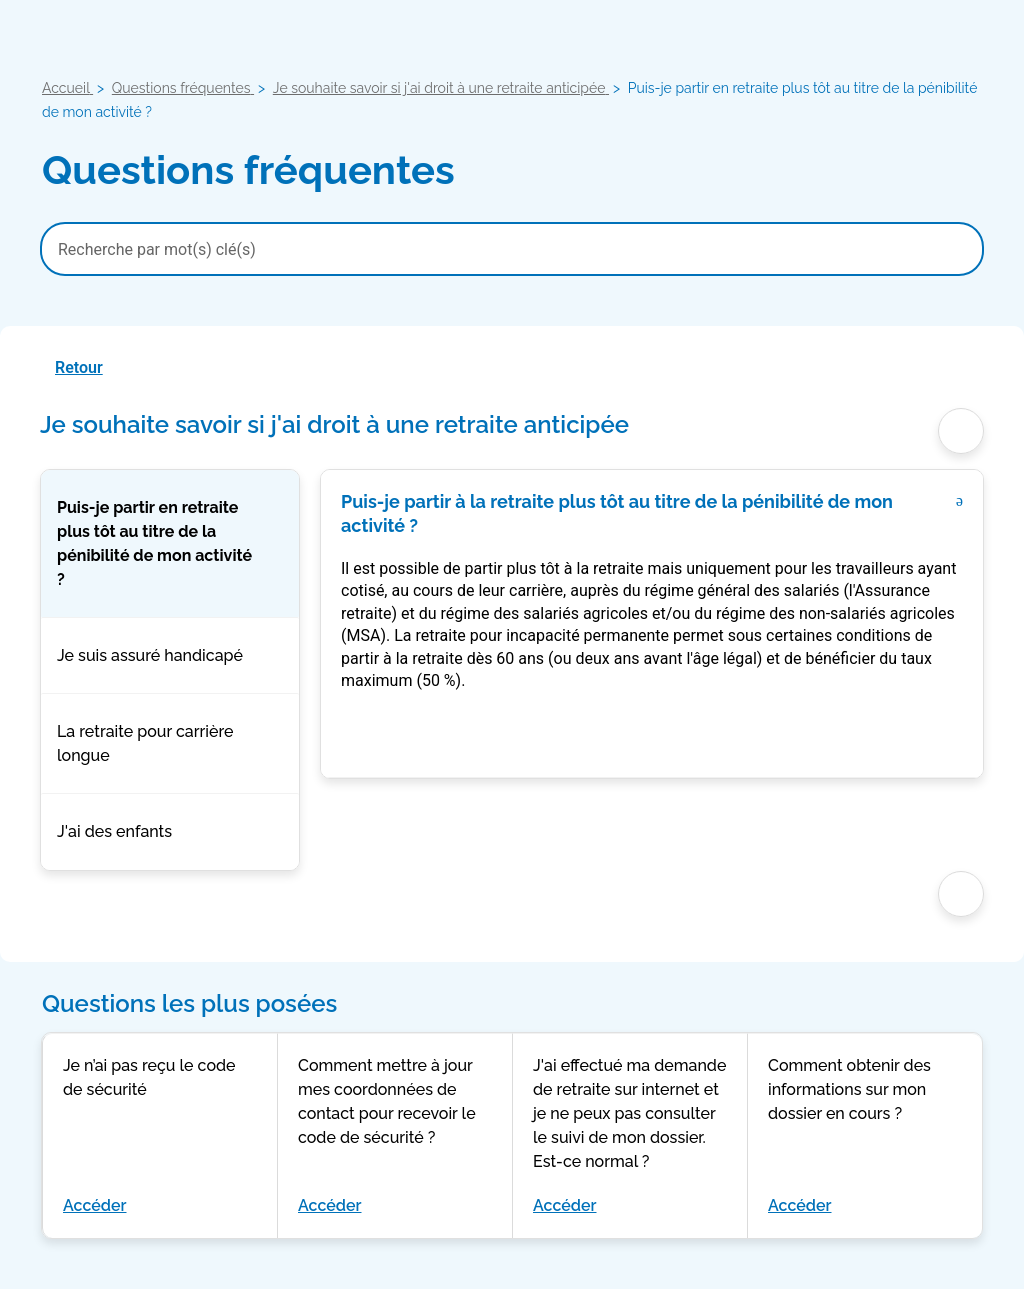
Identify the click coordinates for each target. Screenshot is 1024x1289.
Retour (79, 367)
